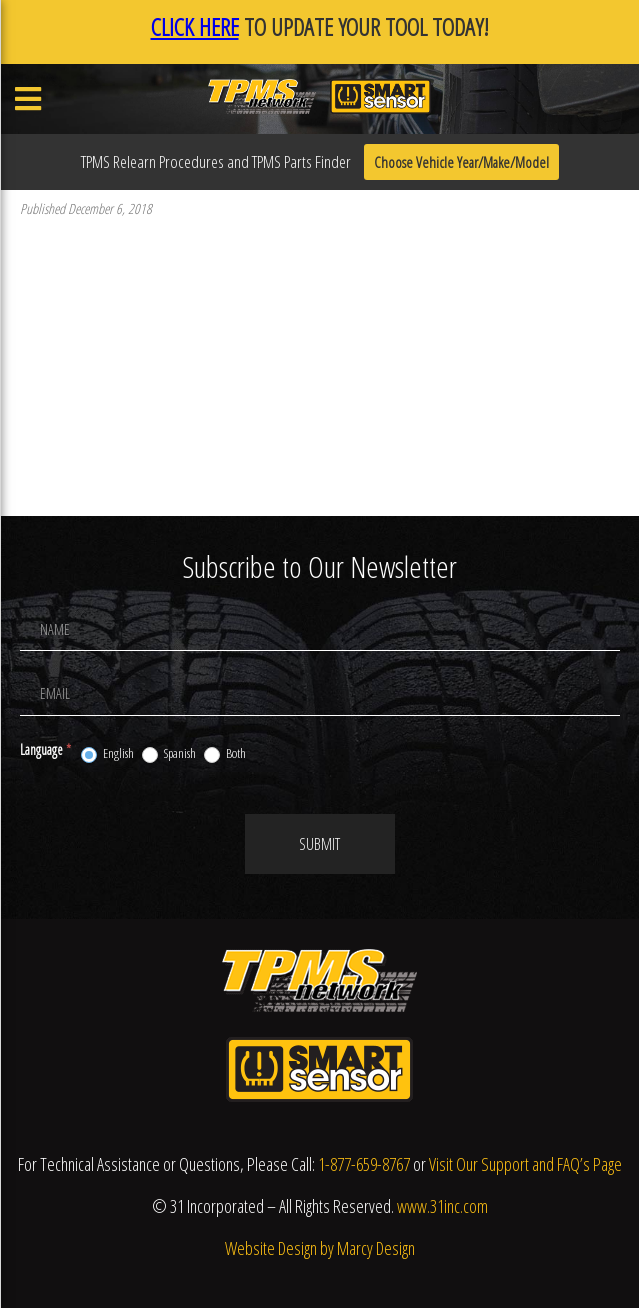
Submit (319, 844)
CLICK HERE (195, 26)
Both (225, 754)
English (107, 754)
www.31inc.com (442, 1206)
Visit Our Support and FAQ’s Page (525, 1164)
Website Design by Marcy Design (320, 1248)
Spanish (169, 754)
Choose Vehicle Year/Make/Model (461, 162)
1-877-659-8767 (364, 1164)
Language (45, 749)
